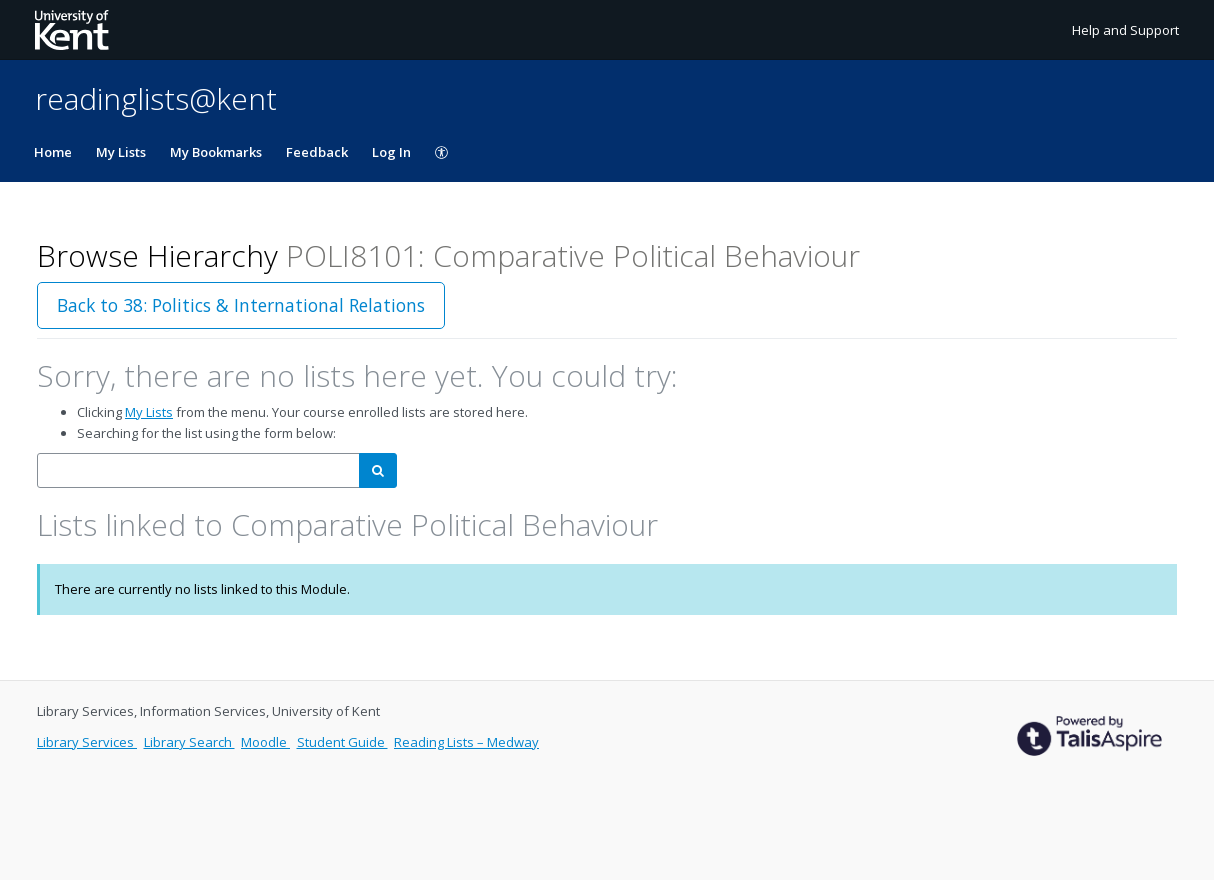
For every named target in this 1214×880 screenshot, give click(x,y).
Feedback (317, 152)
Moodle (265, 742)
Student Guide (342, 742)
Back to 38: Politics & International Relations (241, 305)
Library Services (87, 742)
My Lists (121, 152)
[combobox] (198, 470)
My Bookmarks (216, 152)
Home (53, 152)
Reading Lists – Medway (466, 742)
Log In (391, 152)
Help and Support (1125, 30)
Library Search (189, 742)
